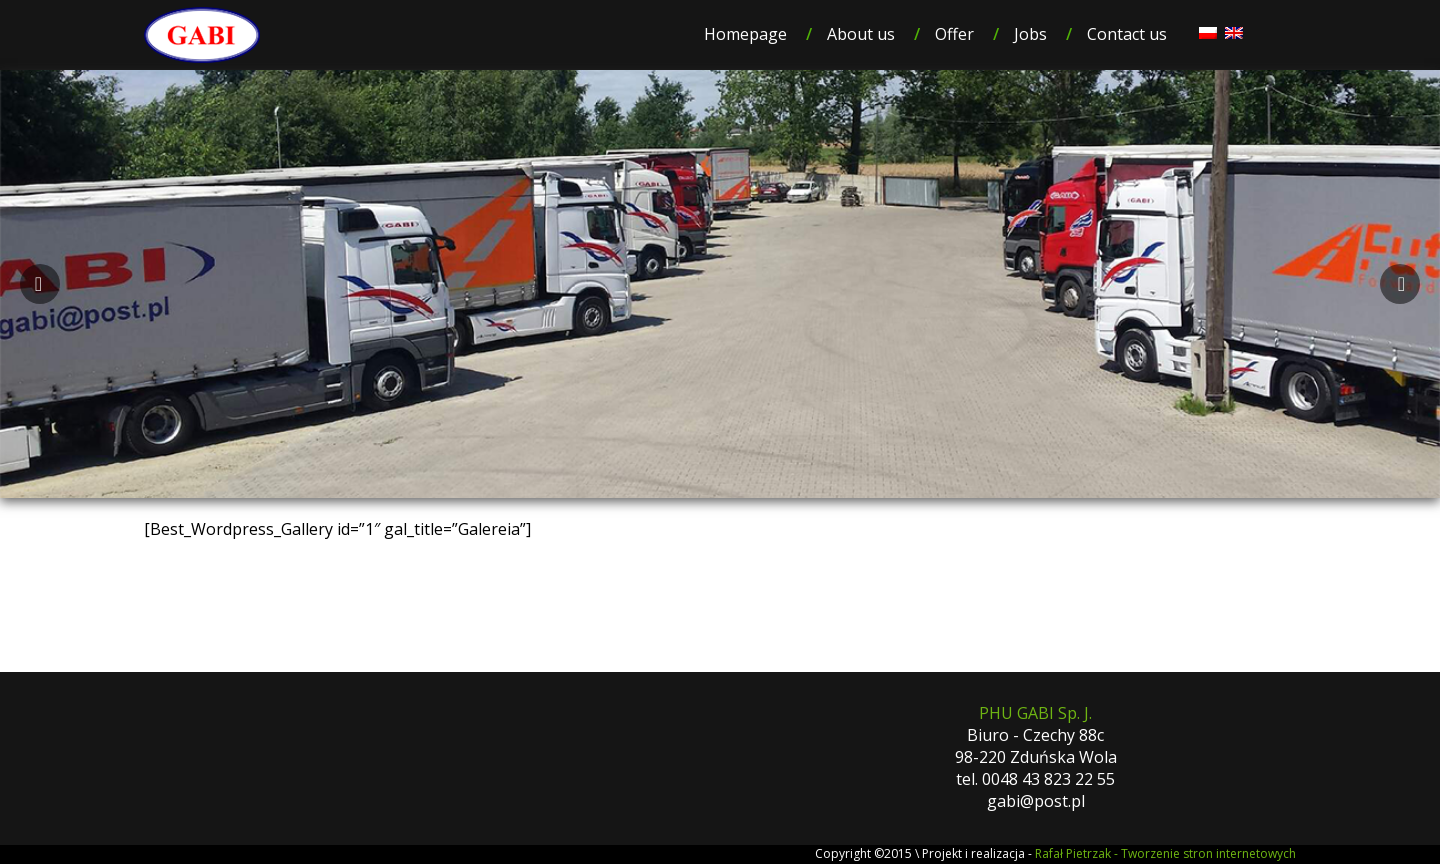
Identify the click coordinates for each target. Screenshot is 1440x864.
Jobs (1030, 34)
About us (861, 34)
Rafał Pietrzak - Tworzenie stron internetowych (1165, 853)
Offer (954, 34)
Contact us (1127, 34)
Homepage (745, 34)
